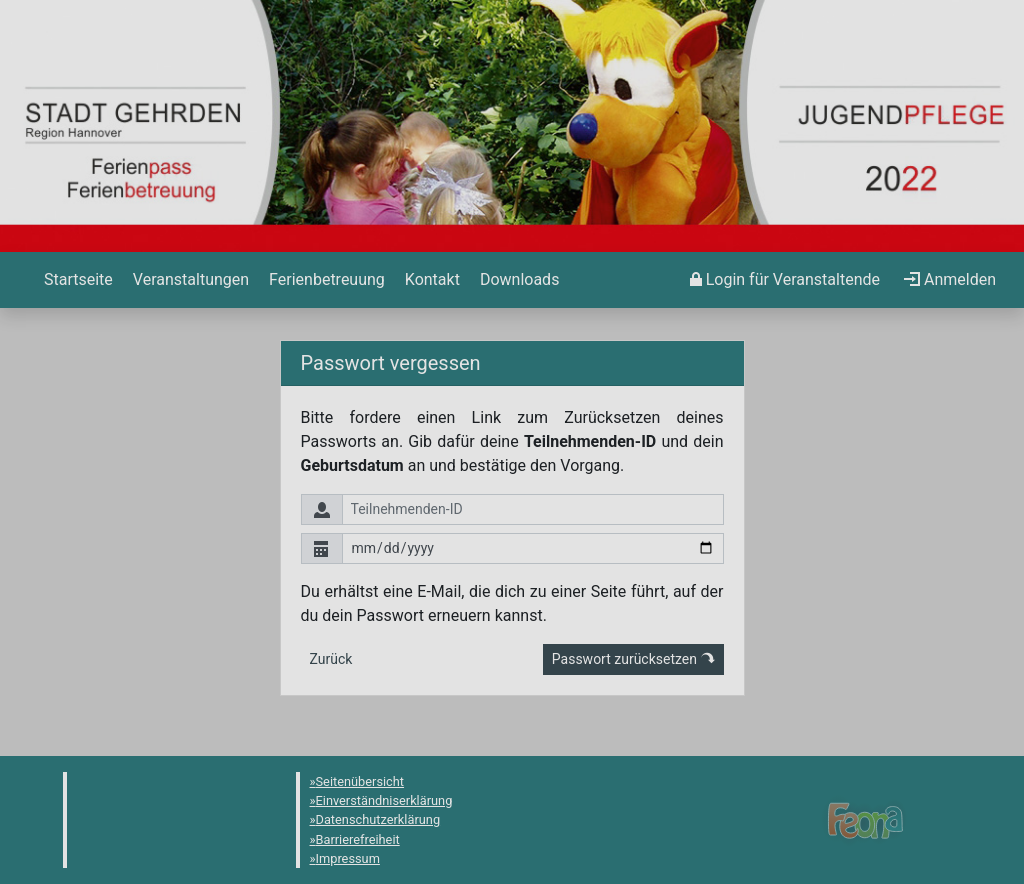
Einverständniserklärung (384, 800)
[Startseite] (76, 280)
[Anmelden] (785, 280)
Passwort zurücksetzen (633, 659)
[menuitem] (76, 280)
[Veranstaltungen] (189, 280)
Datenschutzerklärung (378, 819)
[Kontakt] (430, 280)
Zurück (331, 659)
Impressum (348, 858)
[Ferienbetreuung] (325, 280)
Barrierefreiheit (358, 839)
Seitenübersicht (360, 781)
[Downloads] (517, 280)
